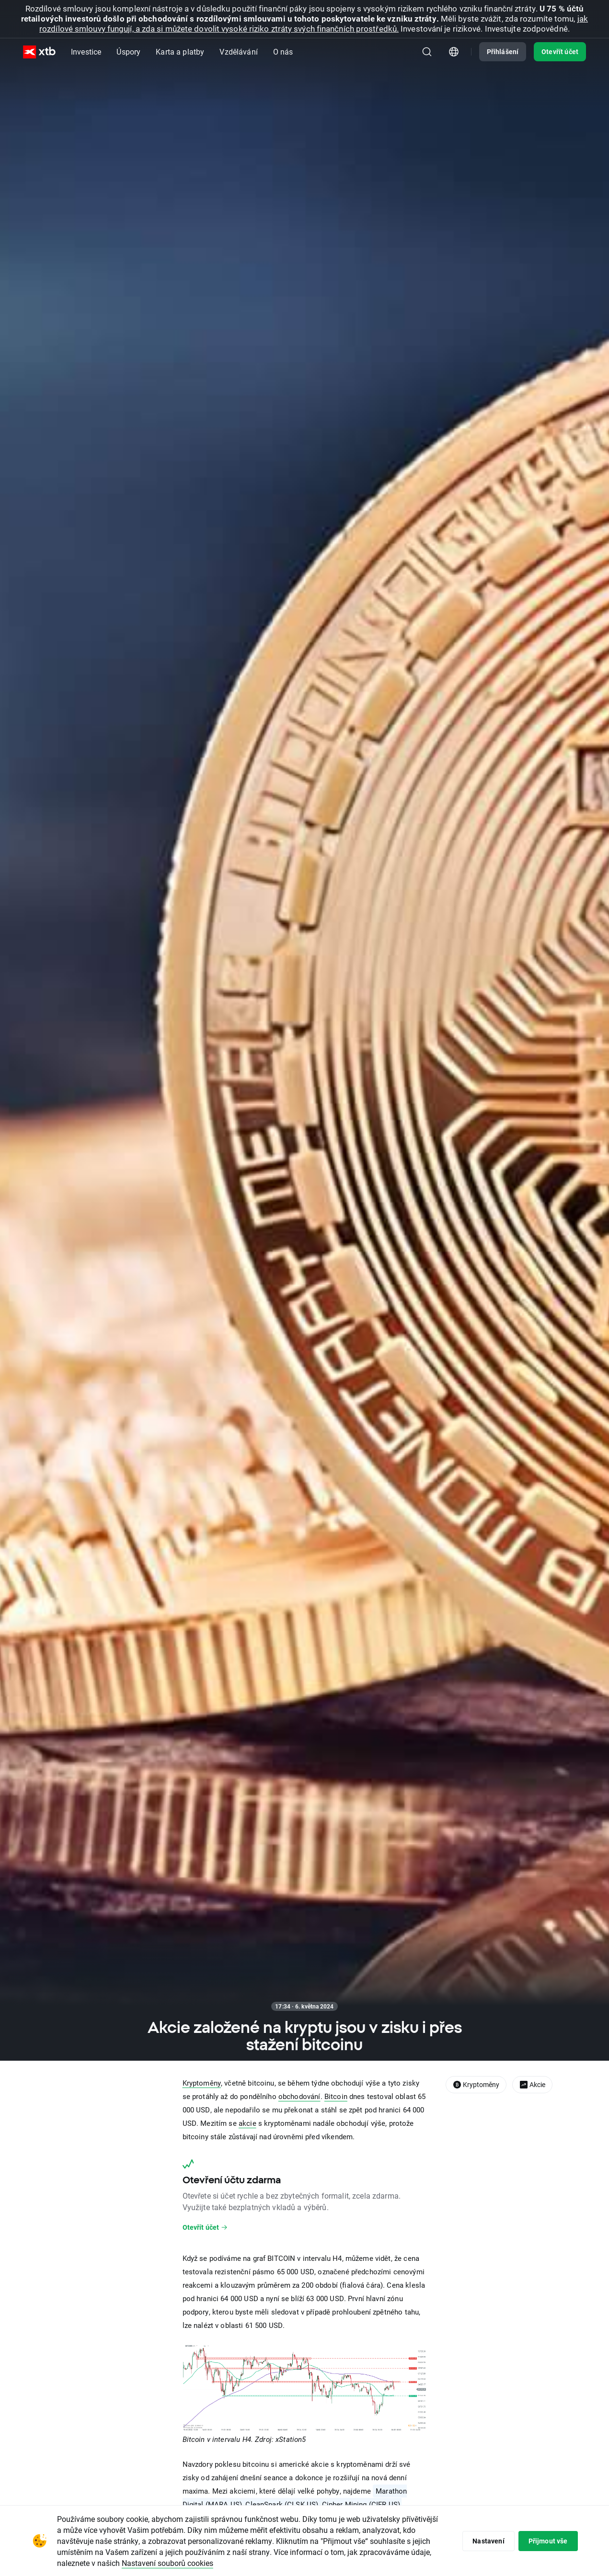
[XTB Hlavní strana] (39, 52)
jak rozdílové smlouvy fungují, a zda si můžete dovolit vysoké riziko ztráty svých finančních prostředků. (313, 23)
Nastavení (488, 2540)
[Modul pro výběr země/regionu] (453, 51)
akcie (247, 2123)
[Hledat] (427, 51)
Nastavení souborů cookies (167, 2563)
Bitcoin (335, 2096)
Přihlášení (503, 51)
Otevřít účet (559, 51)
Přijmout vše (548, 2540)
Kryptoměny (202, 2083)
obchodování (299, 2096)
